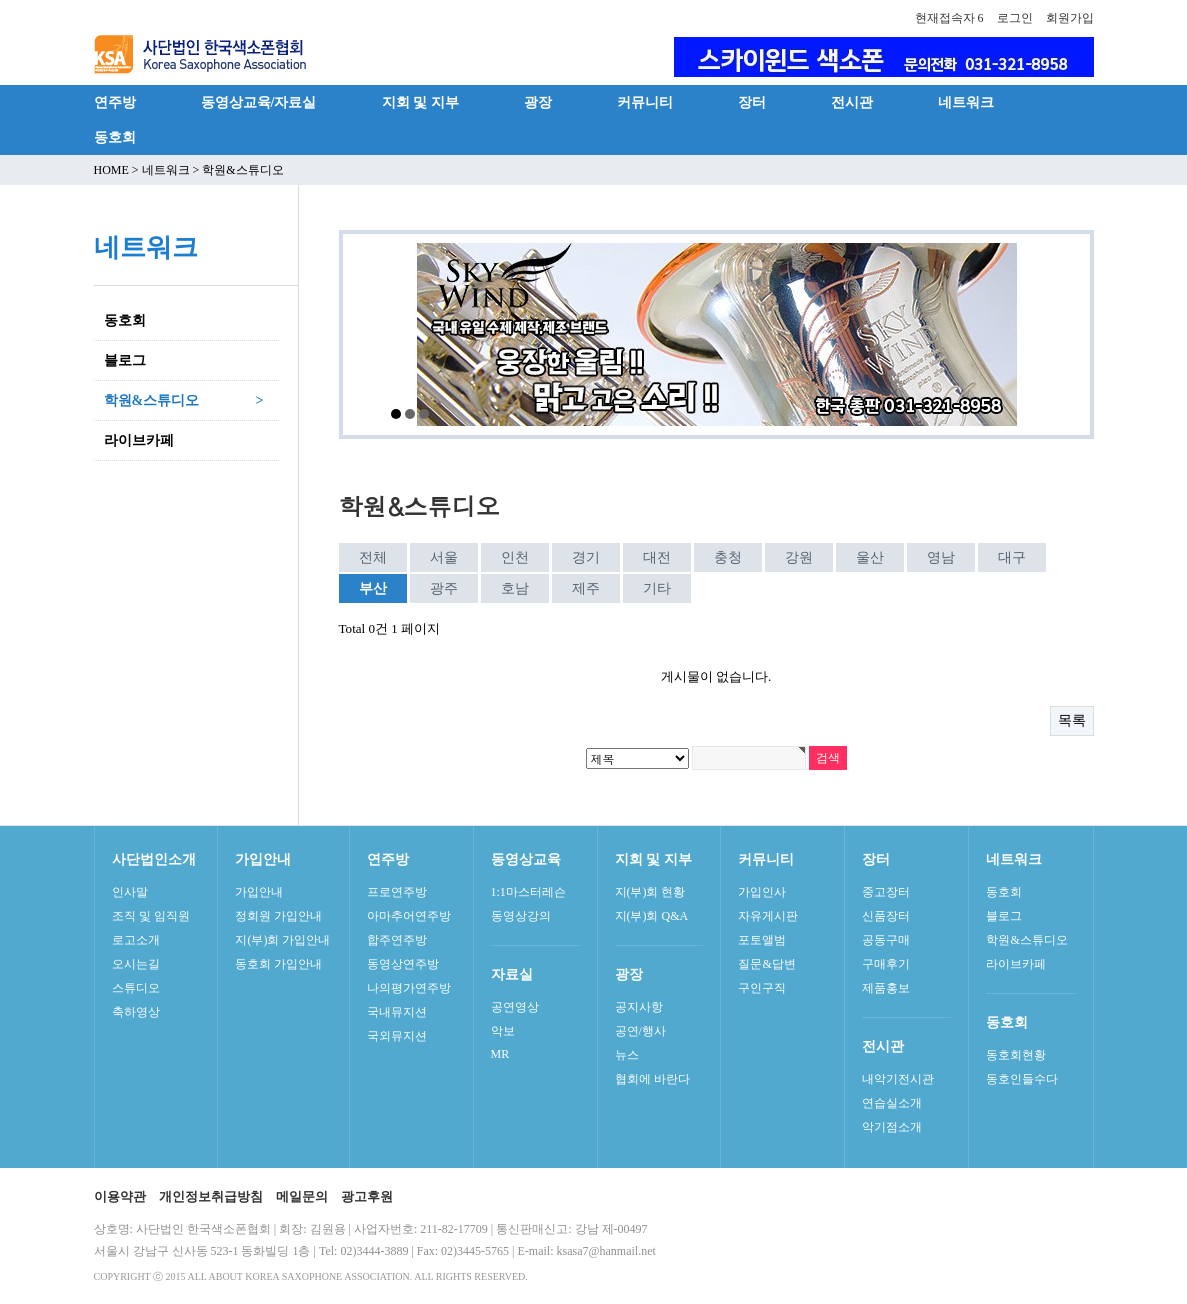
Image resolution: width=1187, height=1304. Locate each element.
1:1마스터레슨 (528, 892)
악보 (503, 1031)
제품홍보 (886, 988)
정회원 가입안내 (278, 916)
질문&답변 (766, 964)
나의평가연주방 (409, 988)
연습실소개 (892, 1103)
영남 (941, 557)
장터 (752, 102)
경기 (586, 557)
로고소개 (136, 940)
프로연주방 (397, 892)
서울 (444, 557)
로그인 (1015, 18)
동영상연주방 (403, 964)
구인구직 (762, 988)
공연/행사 (640, 1031)
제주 (586, 588)
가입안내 (259, 892)
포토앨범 (762, 940)
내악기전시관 (898, 1079)
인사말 (130, 892)
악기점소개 (892, 1127)
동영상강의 (521, 916)
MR (500, 1054)
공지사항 (639, 1007)
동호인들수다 (1022, 1079)
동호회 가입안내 (278, 964)
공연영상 (515, 1007)
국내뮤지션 (397, 1012)
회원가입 (1070, 18)
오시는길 (136, 964)
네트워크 (966, 102)
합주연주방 (397, 940)
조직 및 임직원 (151, 916)
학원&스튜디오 (1026, 940)
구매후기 (886, 964)
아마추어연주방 (409, 916)
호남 (515, 588)
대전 (657, 557)
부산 (368, 585)
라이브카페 (1016, 964)
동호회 (115, 137)
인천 (515, 557)
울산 (870, 557)
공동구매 (886, 940)
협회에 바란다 (652, 1079)
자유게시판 (768, 916)
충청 (728, 557)
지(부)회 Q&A (652, 916)
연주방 (115, 102)
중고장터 (886, 892)
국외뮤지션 (397, 1036)
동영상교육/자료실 (259, 102)
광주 (444, 588)
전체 (373, 557)
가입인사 (762, 892)
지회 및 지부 (420, 102)
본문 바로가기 (0, 0)
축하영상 (136, 1012)
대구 (1012, 557)
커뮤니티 (645, 102)
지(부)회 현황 (650, 892)
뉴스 (627, 1055)
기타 (657, 588)
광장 (538, 102)
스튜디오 (136, 988)
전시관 (852, 102)
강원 (799, 557)
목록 (1072, 720)
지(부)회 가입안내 (282, 940)
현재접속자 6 (949, 18)
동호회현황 (1016, 1055)
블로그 (1004, 916)
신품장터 (886, 916)
